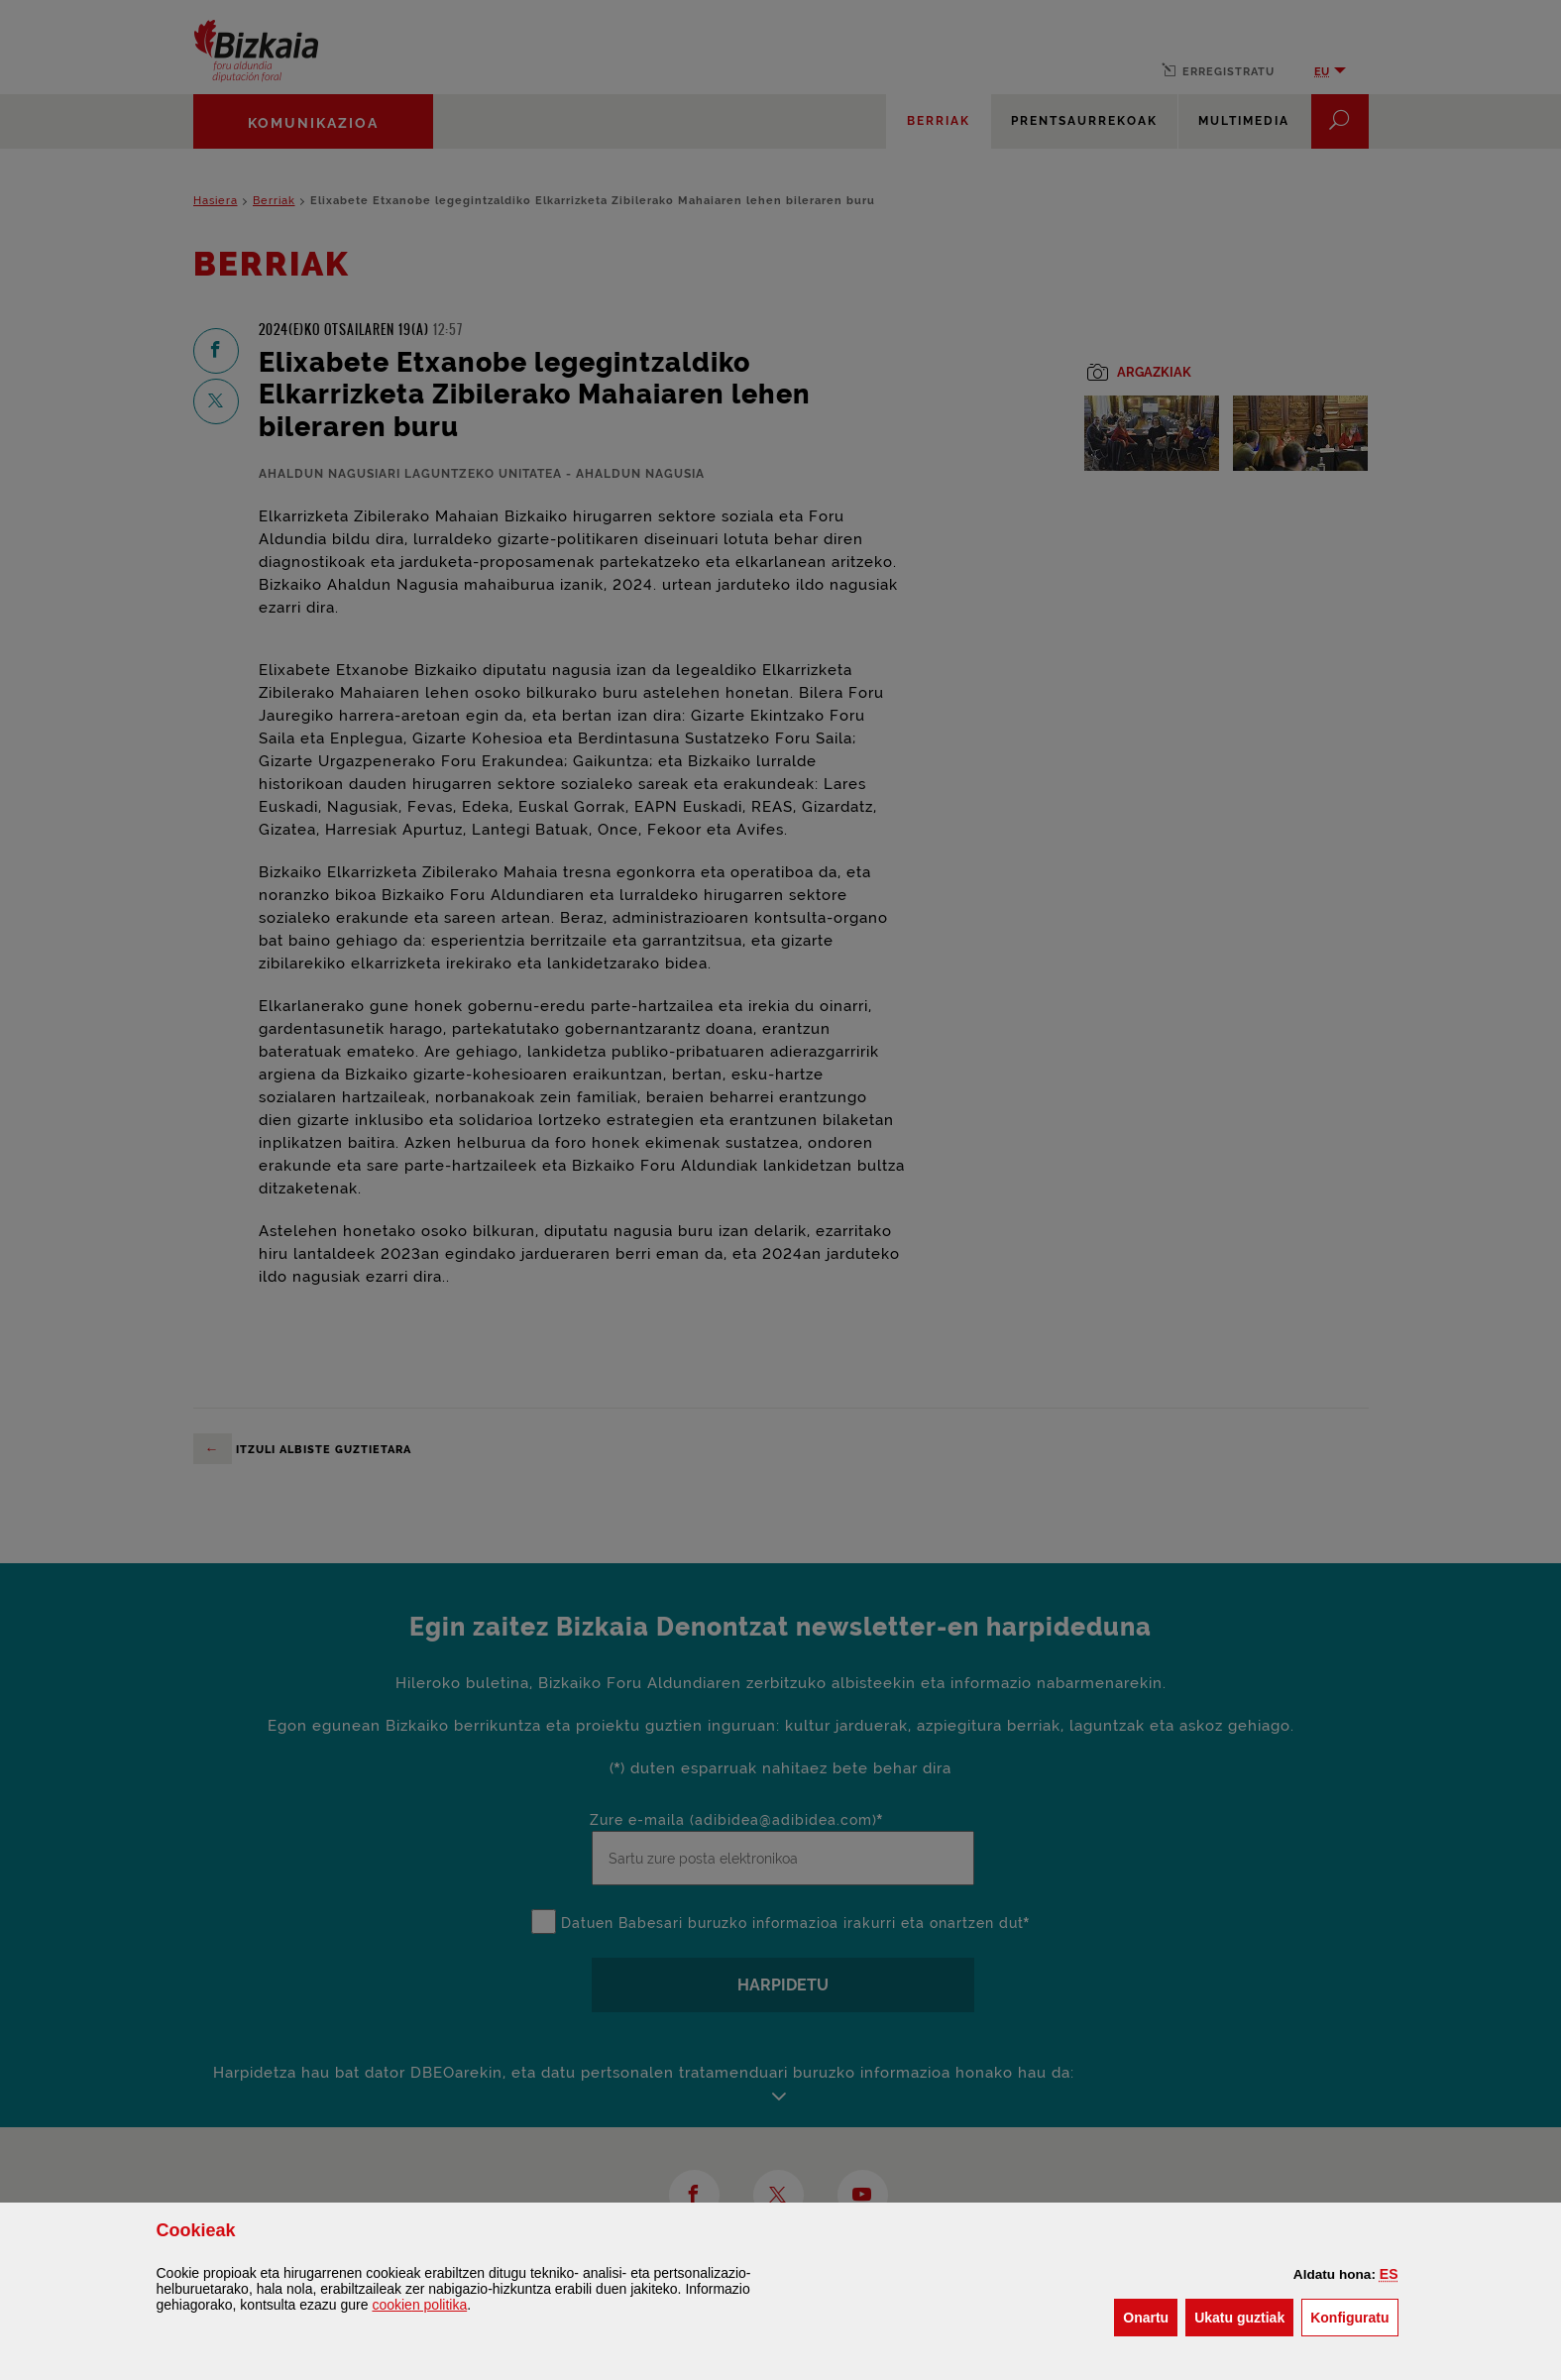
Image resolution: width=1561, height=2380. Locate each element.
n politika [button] (419, 2305)
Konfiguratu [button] (1353, 2316)
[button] (1389, 2274)
